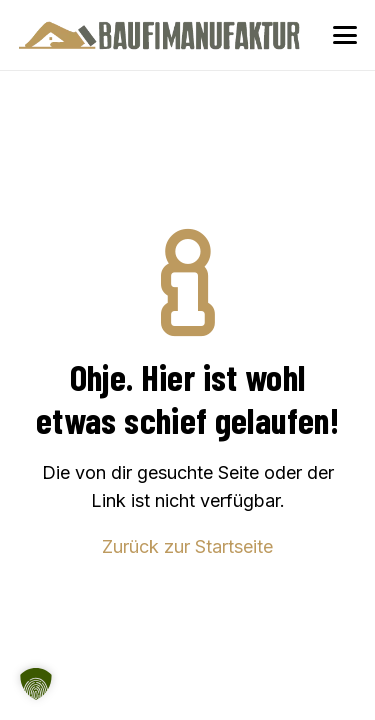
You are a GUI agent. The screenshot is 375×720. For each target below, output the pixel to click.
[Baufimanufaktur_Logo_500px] (159, 35)
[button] (345, 35)
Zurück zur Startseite (187, 546)
